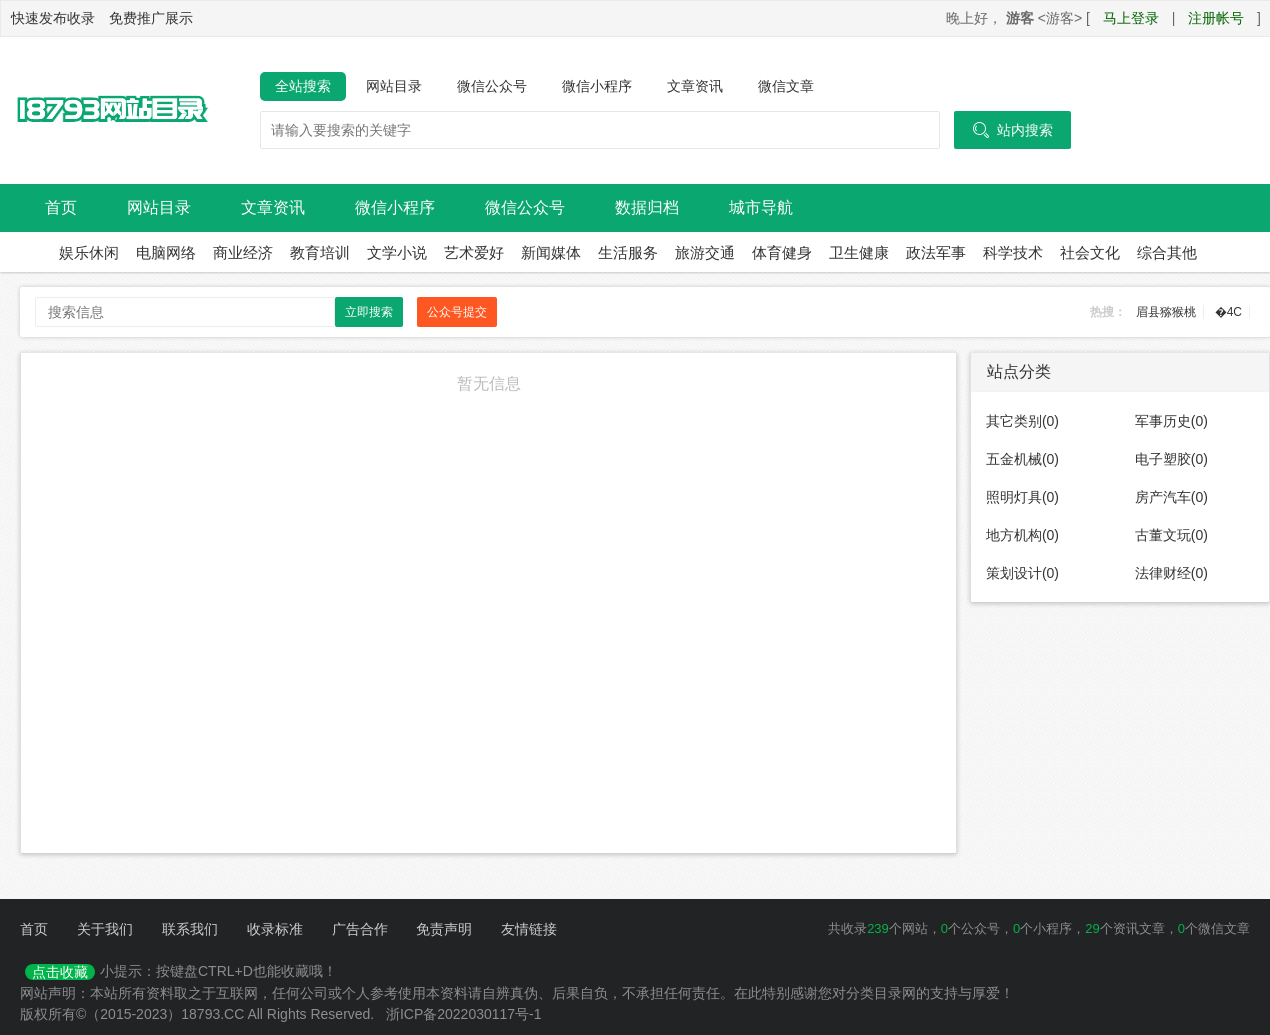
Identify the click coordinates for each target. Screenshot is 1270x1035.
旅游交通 (705, 252)
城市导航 (761, 207)
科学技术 (1013, 252)
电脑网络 (166, 252)
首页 (61, 207)
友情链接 (529, 929)
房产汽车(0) (1171, 497)
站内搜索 (1012, 130)
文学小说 (397, 252)
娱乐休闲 (89, 252)
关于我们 (105, 929)
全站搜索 (303, 86)
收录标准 (275, 929)
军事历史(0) (1171, 421)
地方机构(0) (1022, 535)
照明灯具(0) (1022, 497)
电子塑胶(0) (1171, 459)
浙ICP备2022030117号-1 (464, 1014)
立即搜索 (369, 312)
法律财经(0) (1171, 573)
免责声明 (444, 929)
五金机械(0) (1022, 459)
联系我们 (190, 929)
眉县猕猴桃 (1166, 312)
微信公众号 (492, 86)
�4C (1228, 312)
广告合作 (360, 929)
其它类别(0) (1022, 421)
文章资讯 (695, 86)
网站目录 (394, 86)
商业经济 (243, 252)
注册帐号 (1216, 18)
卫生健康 (859, 252)
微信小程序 (597, 86)
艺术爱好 (474, 252)
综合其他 (1167, 252)
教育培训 (320, 252)
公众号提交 (457, 312)
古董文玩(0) (1171, 535)
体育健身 (782, 252)
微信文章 (786, 86)
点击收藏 (60, 972)
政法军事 (936, 252)
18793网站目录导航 (110, 111)
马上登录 (1131, 18)
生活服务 (628, 252)
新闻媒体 (551, 252)
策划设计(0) (1022, 573)
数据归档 (647, 207)
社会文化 (1090, 252)
